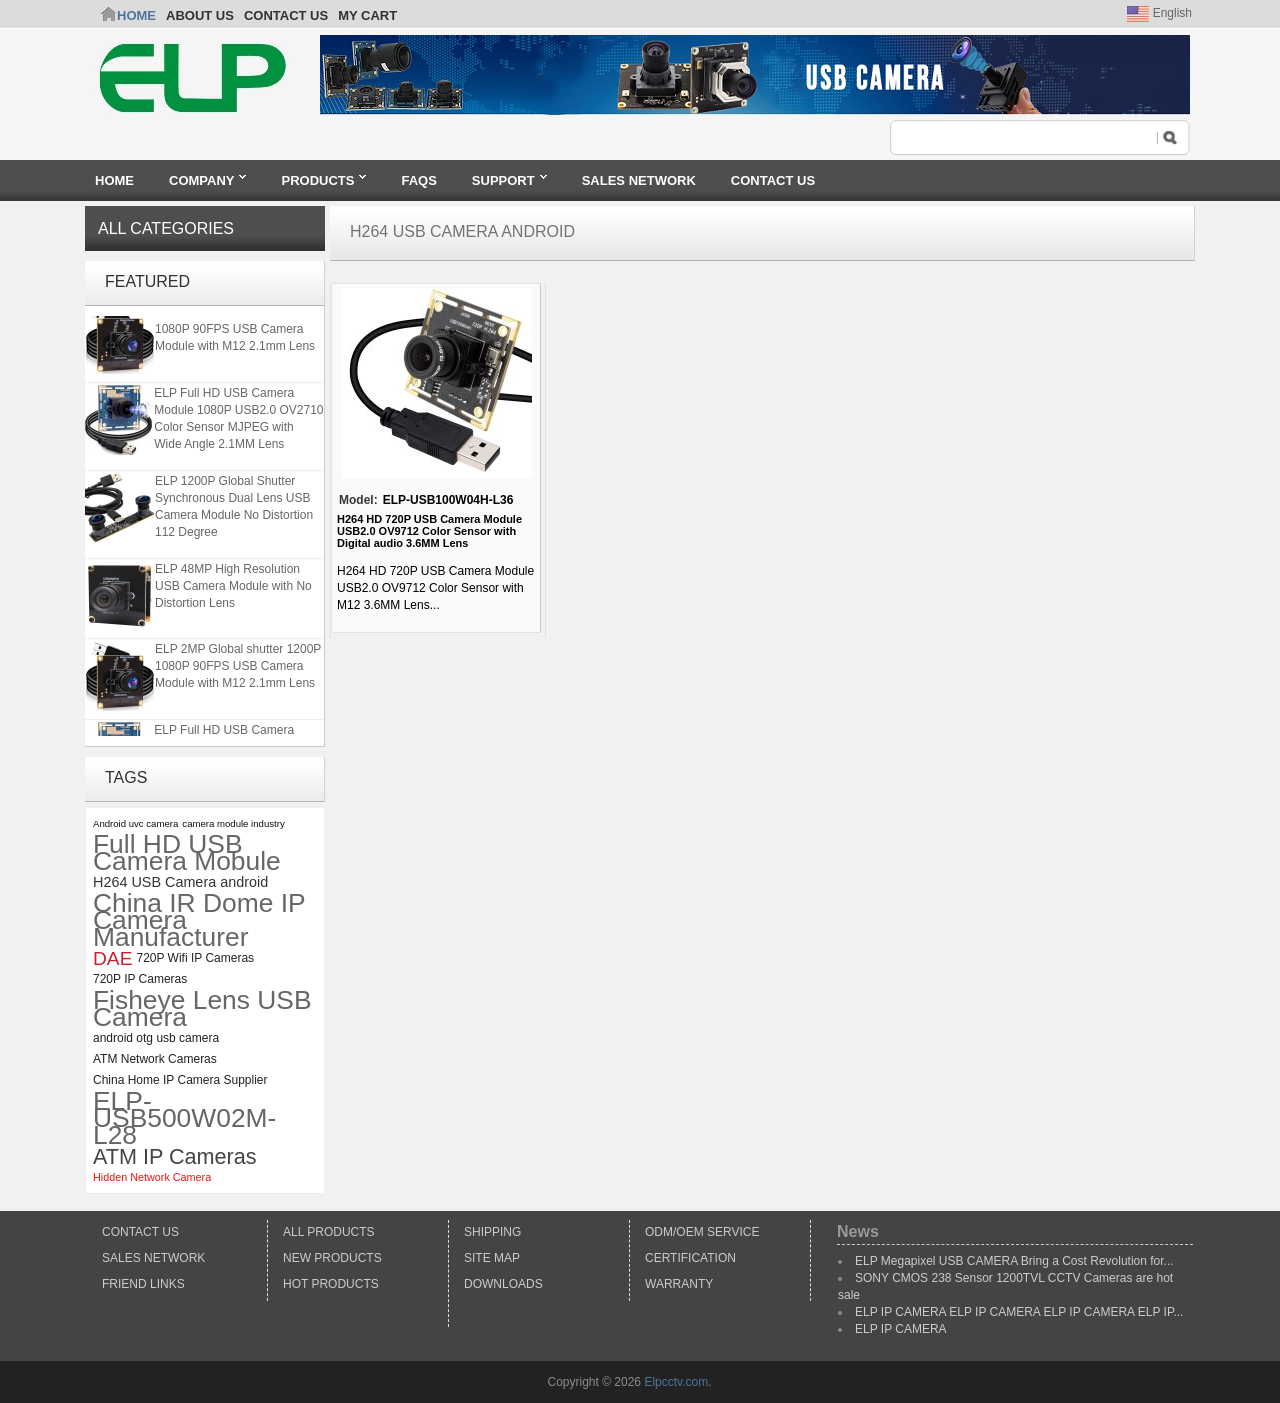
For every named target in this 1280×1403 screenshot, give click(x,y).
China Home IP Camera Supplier (180, 1080)
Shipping (492, 1232)
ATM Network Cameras (155, 1059)
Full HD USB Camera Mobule (187, 853)
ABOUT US (200, 15)
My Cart (367, 15)
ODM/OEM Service (702, 1232)
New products (332, 1258)
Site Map (492, 1258)
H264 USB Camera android (180, 882)
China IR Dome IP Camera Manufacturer (199, 920)
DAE (112, 958)
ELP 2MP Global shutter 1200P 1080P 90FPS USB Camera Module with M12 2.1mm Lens (238, 331)
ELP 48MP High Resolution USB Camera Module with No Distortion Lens (233, 588)
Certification (690, 1258)
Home (136, 15)
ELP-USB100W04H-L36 (448, 500)
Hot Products (331, 1284)
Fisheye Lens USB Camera (202, 1009)
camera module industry (233, 823)
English (1159, 13)
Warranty (679, 1284)
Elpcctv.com (676, 1382)
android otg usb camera (156, 1038)
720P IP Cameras (140, 979)
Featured (147, 281)
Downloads (503, 1284)
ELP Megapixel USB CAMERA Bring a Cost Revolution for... (1014, 1261)
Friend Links (143, 1284)
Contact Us (140, 1232)
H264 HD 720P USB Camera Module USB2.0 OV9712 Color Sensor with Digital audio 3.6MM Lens (429, 531)
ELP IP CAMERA (901, 1329)
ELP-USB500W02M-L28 (184, 1118)
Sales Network (153, 1258)
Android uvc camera (135, 823)
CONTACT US (286, 15)
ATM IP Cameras (175, 1156)
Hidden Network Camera (152, 1177)
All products (329, 1232)
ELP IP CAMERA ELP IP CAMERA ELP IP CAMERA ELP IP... (1019, 1312)
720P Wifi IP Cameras (195, 958)
